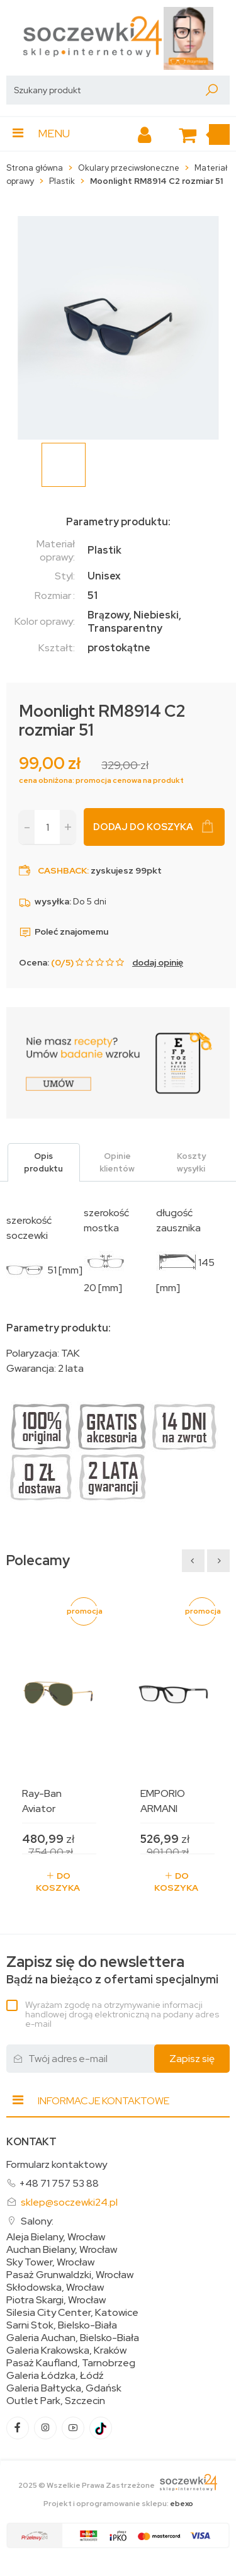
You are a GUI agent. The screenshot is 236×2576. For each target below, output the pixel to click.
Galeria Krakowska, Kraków (66, 2350)
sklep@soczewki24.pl (69, 2202)
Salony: (37, 2221)
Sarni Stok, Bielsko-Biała (61, 2325)
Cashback (62, 870)
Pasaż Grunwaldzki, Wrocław (69, 2275)
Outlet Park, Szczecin (55, 2401)
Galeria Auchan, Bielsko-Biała (72, 2338)
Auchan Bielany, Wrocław (61, 2249)
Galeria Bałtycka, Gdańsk (63, 2388)
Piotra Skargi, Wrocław (56, 2300)
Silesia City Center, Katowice (72, 2312)
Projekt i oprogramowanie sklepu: (118, 2504)
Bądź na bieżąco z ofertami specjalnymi (112, 1970)
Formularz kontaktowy (56, 2164)
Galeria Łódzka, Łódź (55, 2375)
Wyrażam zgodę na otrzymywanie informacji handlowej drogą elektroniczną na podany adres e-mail (122, 2014)
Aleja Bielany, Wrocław (55, 2237)
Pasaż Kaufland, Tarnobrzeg (70, 2363)
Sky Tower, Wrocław (50, 2262)
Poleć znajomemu (63, 931)
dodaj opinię (157, 962)
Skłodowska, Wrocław (55, 2287)
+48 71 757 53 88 (59, 2183)
